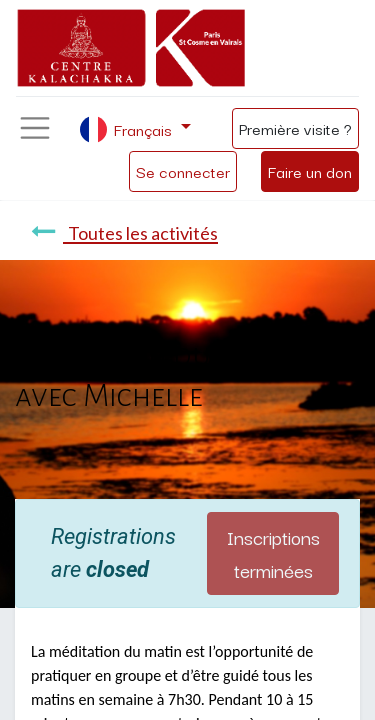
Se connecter (183, 171)
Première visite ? (295, 128)
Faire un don (310, 171)
